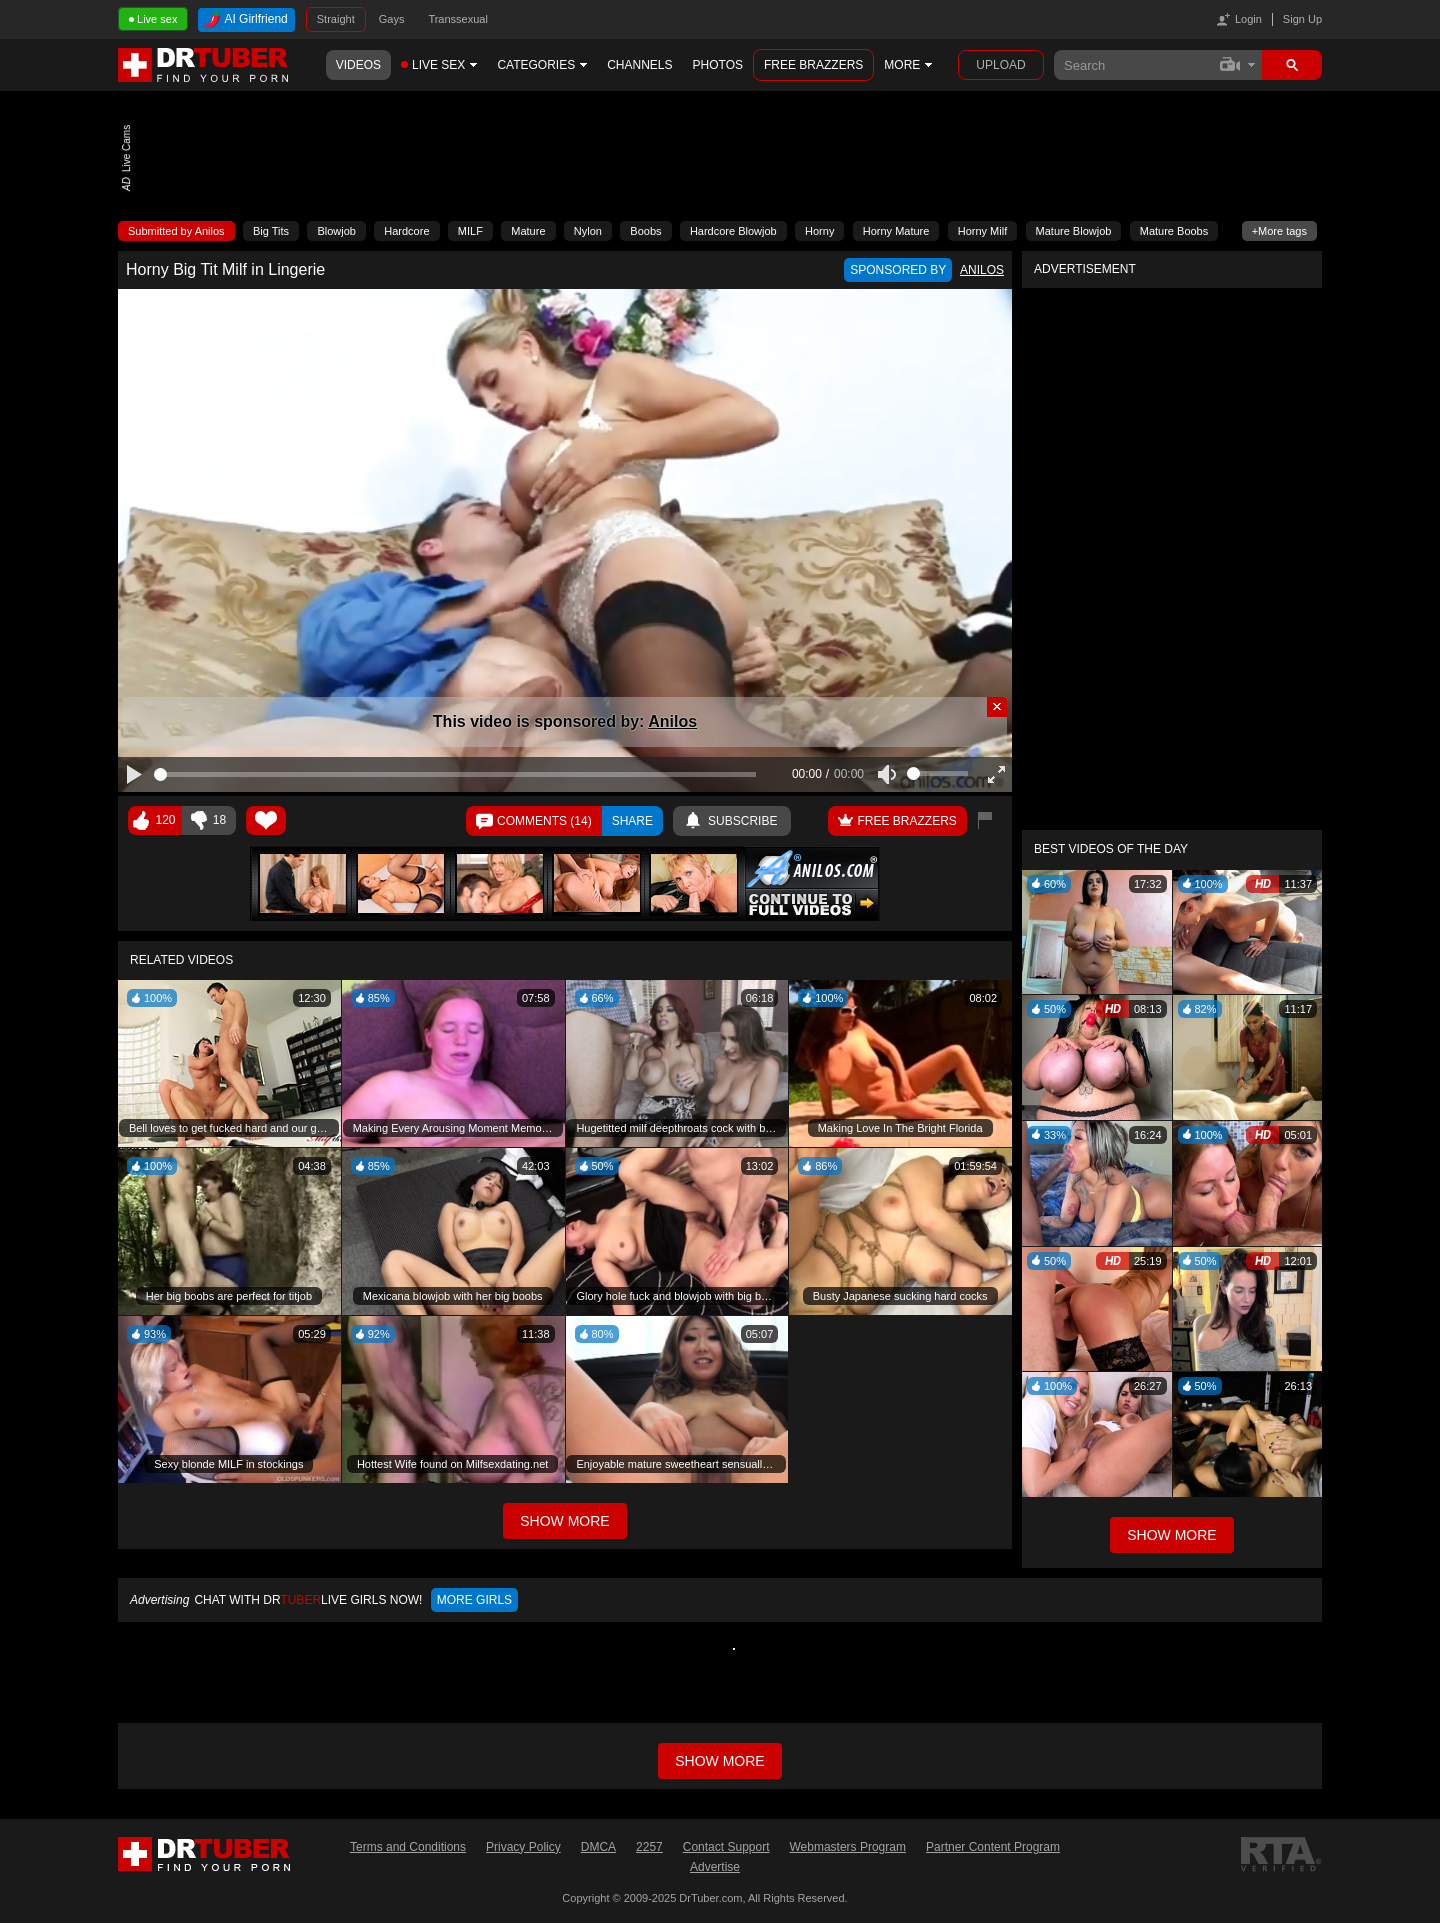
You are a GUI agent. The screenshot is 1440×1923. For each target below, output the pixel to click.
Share (632, 821)
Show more (719, 1761)
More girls (474, 1600)
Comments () (544, 821)
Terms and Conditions (408, 1847)
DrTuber (204, 65)
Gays (392, 19)
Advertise (715, 1867)
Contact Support (726, 1847)
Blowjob (336, 231)
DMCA (598, 1847)
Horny (819, 231)
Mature (528, 231)
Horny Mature (896, 231)
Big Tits (271, 231)
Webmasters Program (847, 1847)
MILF (470, 231)
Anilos (672, 721)
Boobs (645, 231)
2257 (649, 1847)
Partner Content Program (993, 1847)
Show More (1171, 1535)
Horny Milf (983, 231)
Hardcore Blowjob (733, 231)
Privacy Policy (523, 1847)
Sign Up (1302, 19)
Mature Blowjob (1074, 231)
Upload (1000, 65)
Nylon (588, 231)
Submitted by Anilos (176, 231)
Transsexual (458, 19)
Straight (336, 19)
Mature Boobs (1174, 231)
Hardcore (406, 231)
